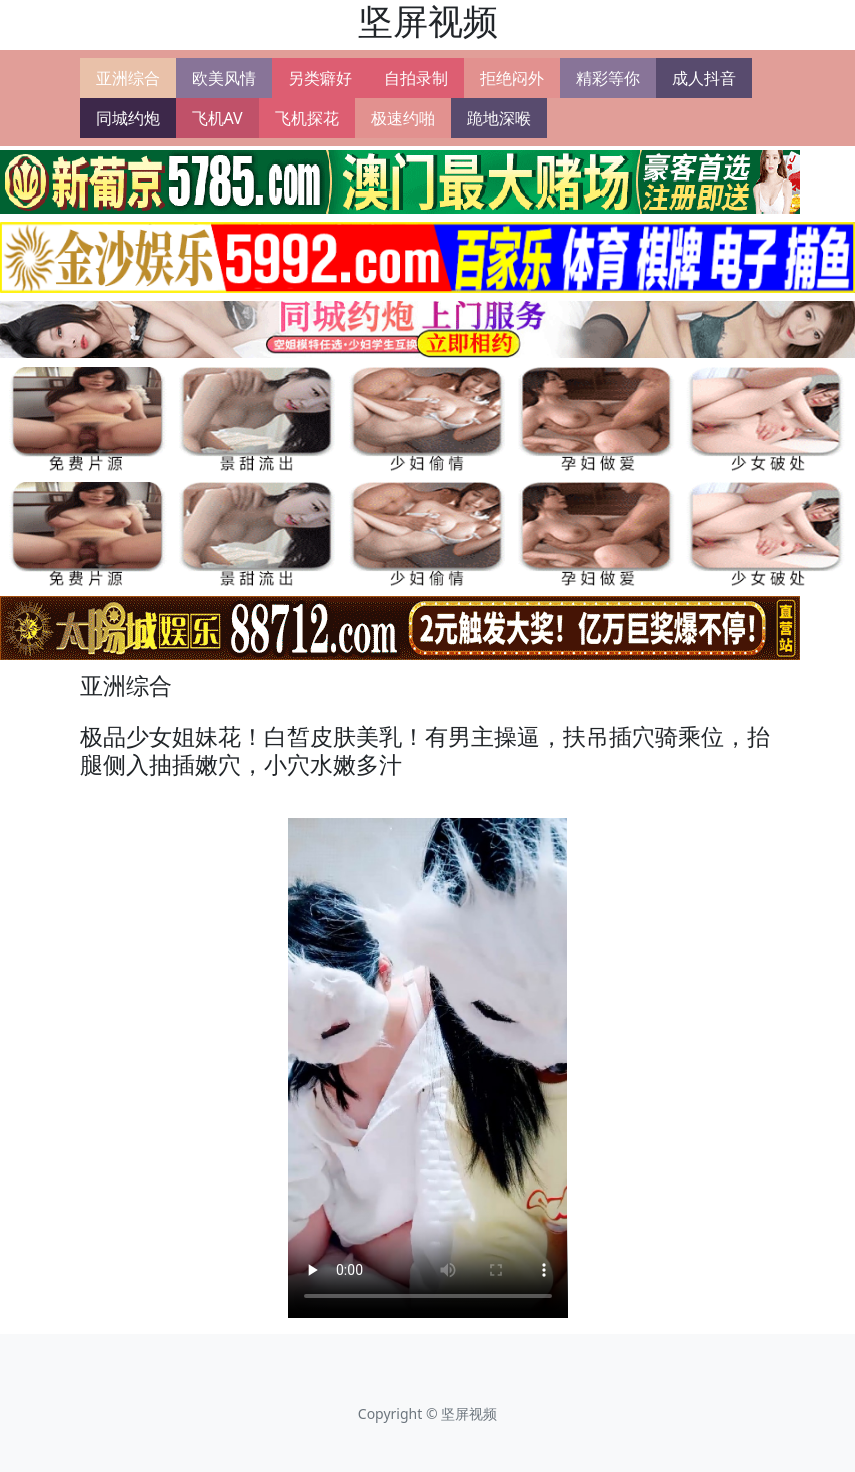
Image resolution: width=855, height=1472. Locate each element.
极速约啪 (403, 118)
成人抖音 (704, 78)
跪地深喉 (499, 118)
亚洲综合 (128, 78)
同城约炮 (128, 118)
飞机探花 (307, 118)
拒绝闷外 (512, 78)
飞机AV (217, 118)
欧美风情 (224, 78)
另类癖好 (320, 78)
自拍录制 (416, 78)
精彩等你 (608, 78)
